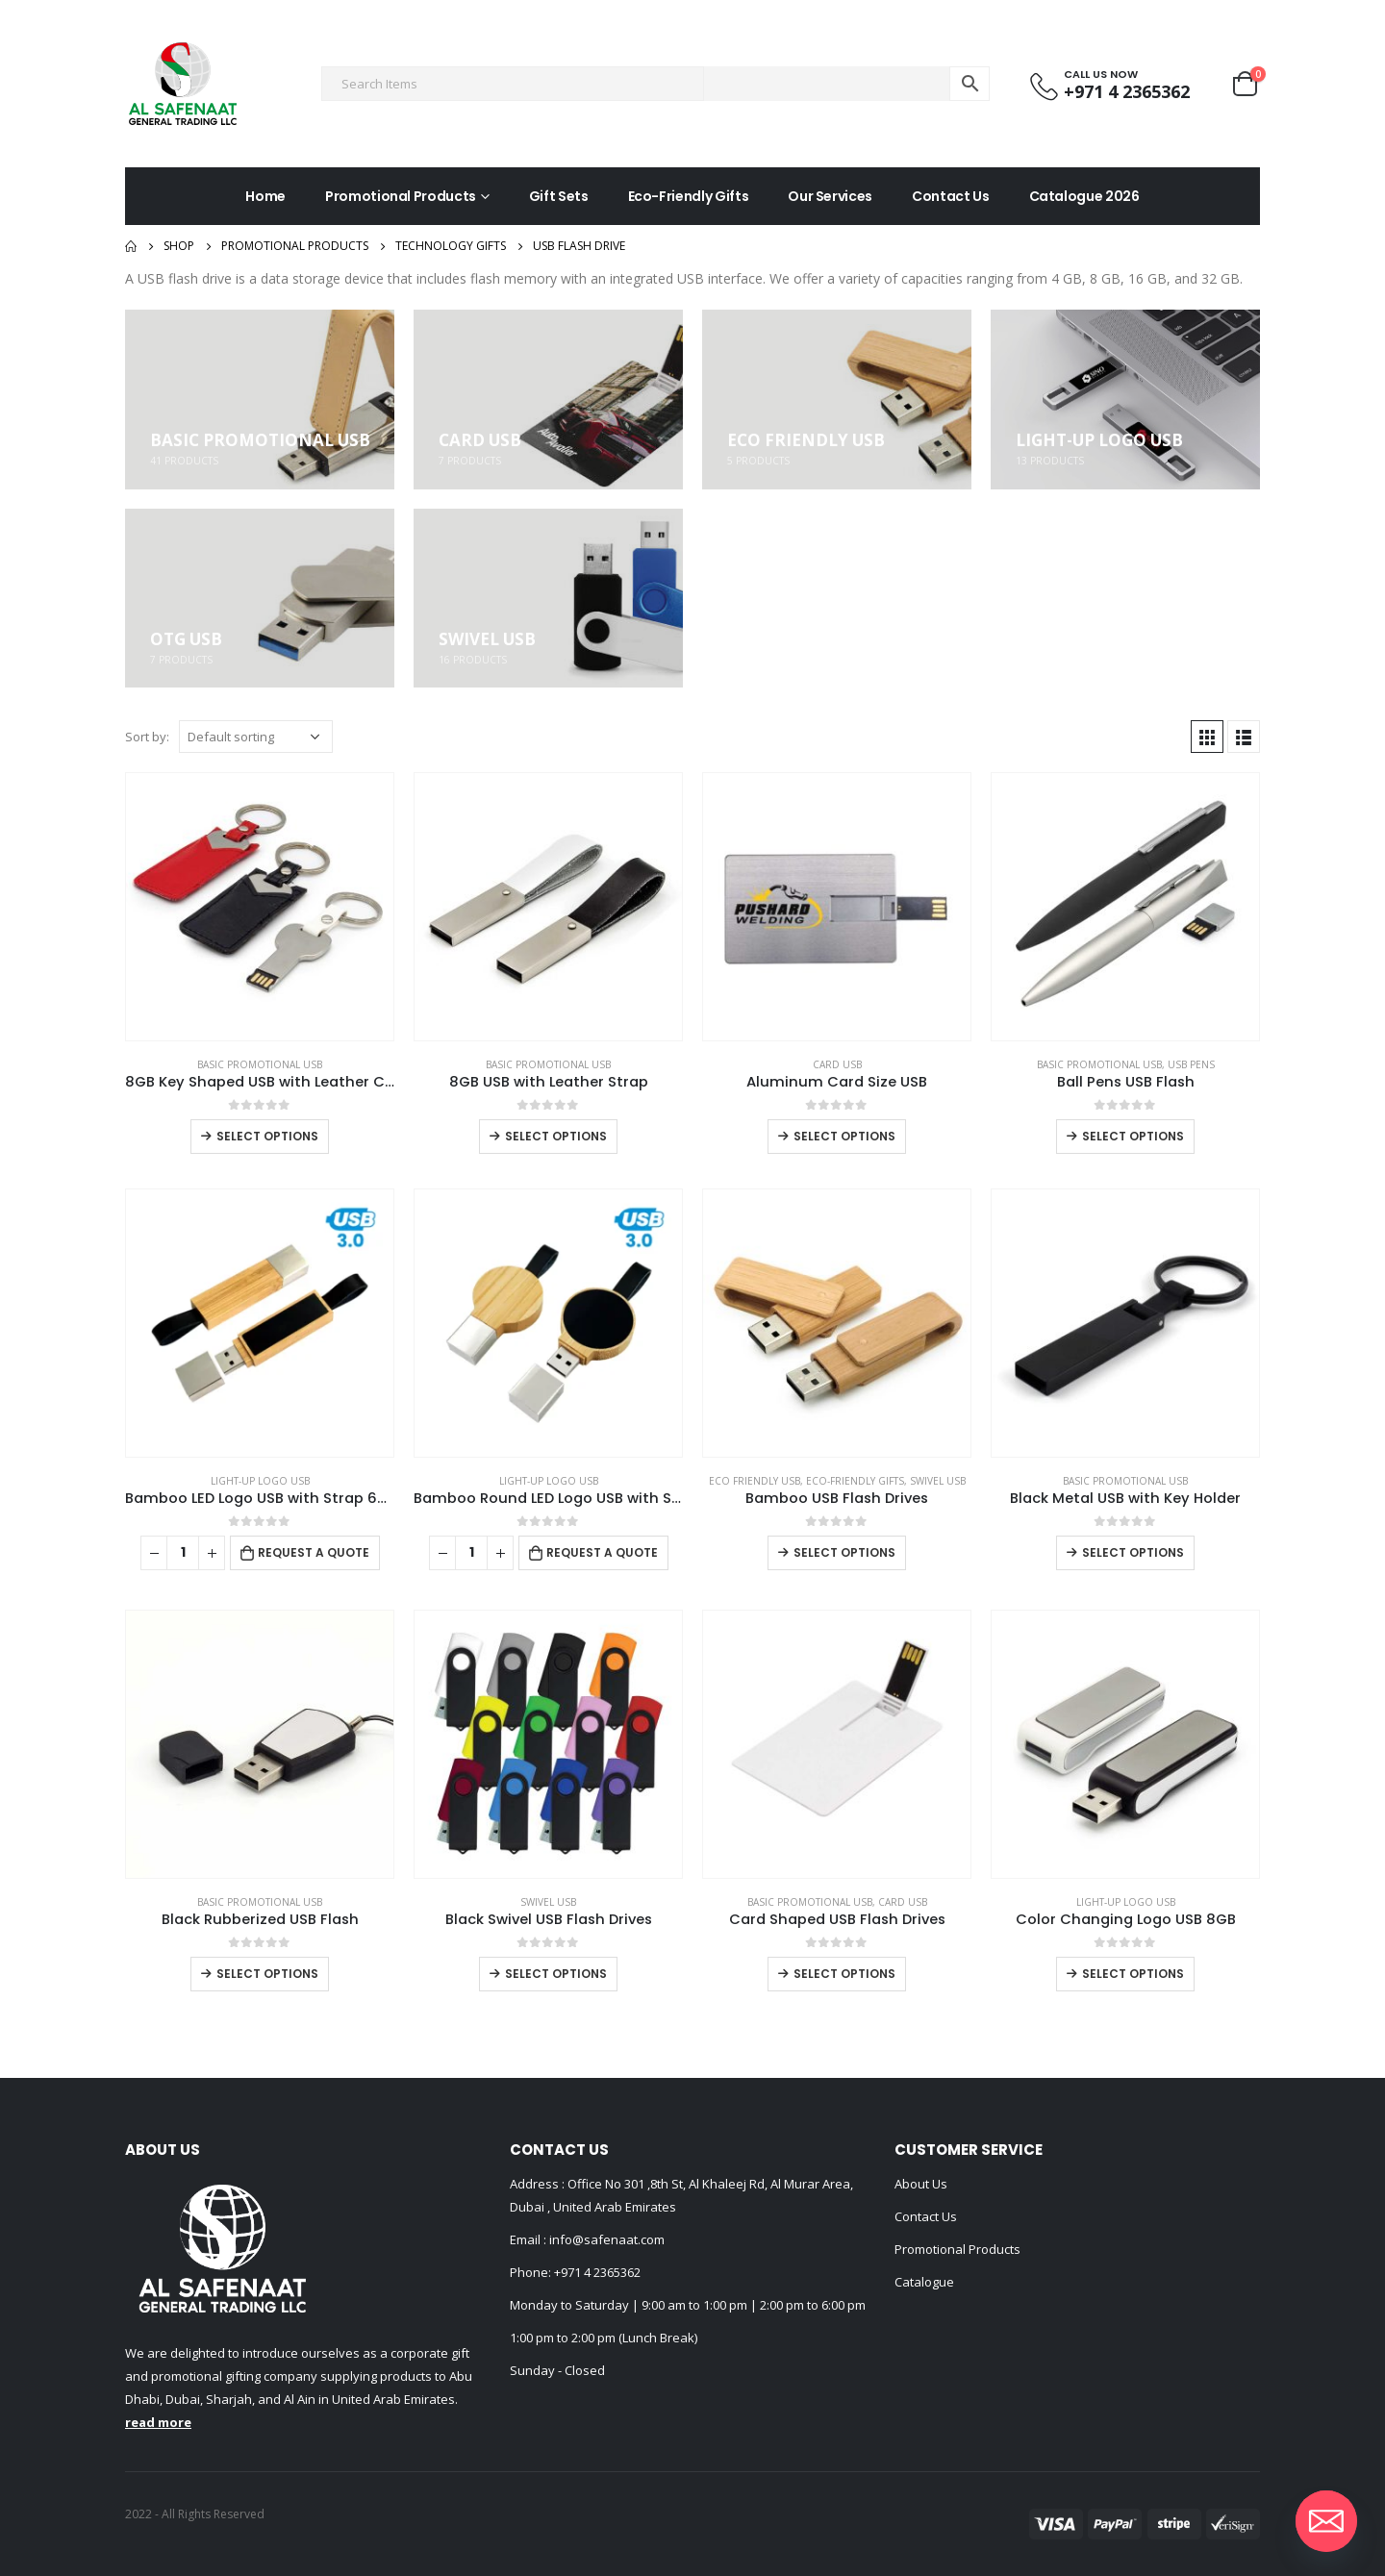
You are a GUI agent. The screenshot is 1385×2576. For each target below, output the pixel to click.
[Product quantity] (182, 1553)
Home (265, 196)
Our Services (830, 196)
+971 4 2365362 (597, 2272)
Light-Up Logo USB (260, 1481)
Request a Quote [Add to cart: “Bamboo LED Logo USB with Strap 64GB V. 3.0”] (313, 1552)
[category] (259, 399)
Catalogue (924, 2281)
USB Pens (1191, 1064)
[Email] (1326, 2521)
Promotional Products (400, 196)
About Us (920, 2183)
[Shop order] (256, 736)
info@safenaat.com (605, 2239)
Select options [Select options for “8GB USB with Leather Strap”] (556, 1136)
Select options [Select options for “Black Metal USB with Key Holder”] (1133, 1552)
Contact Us (951, 196)
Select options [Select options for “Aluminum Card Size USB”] (844, 1136)
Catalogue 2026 (1084, 196)
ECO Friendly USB (754, 1481)
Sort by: (147, 736)
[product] (259, 906)
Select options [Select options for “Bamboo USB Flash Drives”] (844, 1552)
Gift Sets (559, 196)
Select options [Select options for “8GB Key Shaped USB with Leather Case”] (267, 1136)
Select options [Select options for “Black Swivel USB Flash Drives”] (556, 1973)
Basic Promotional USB (259, 1064)
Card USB (837, 1064)
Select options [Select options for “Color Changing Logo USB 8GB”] (1133, 1973)
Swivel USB (938, 1481)
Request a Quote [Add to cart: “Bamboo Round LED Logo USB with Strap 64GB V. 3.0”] (602, 1552)
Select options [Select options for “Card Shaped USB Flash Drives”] (844, 1973)
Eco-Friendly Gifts (688, 196)
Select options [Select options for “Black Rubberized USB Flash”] (267, 1973)
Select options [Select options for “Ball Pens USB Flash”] (1133, 1136)
